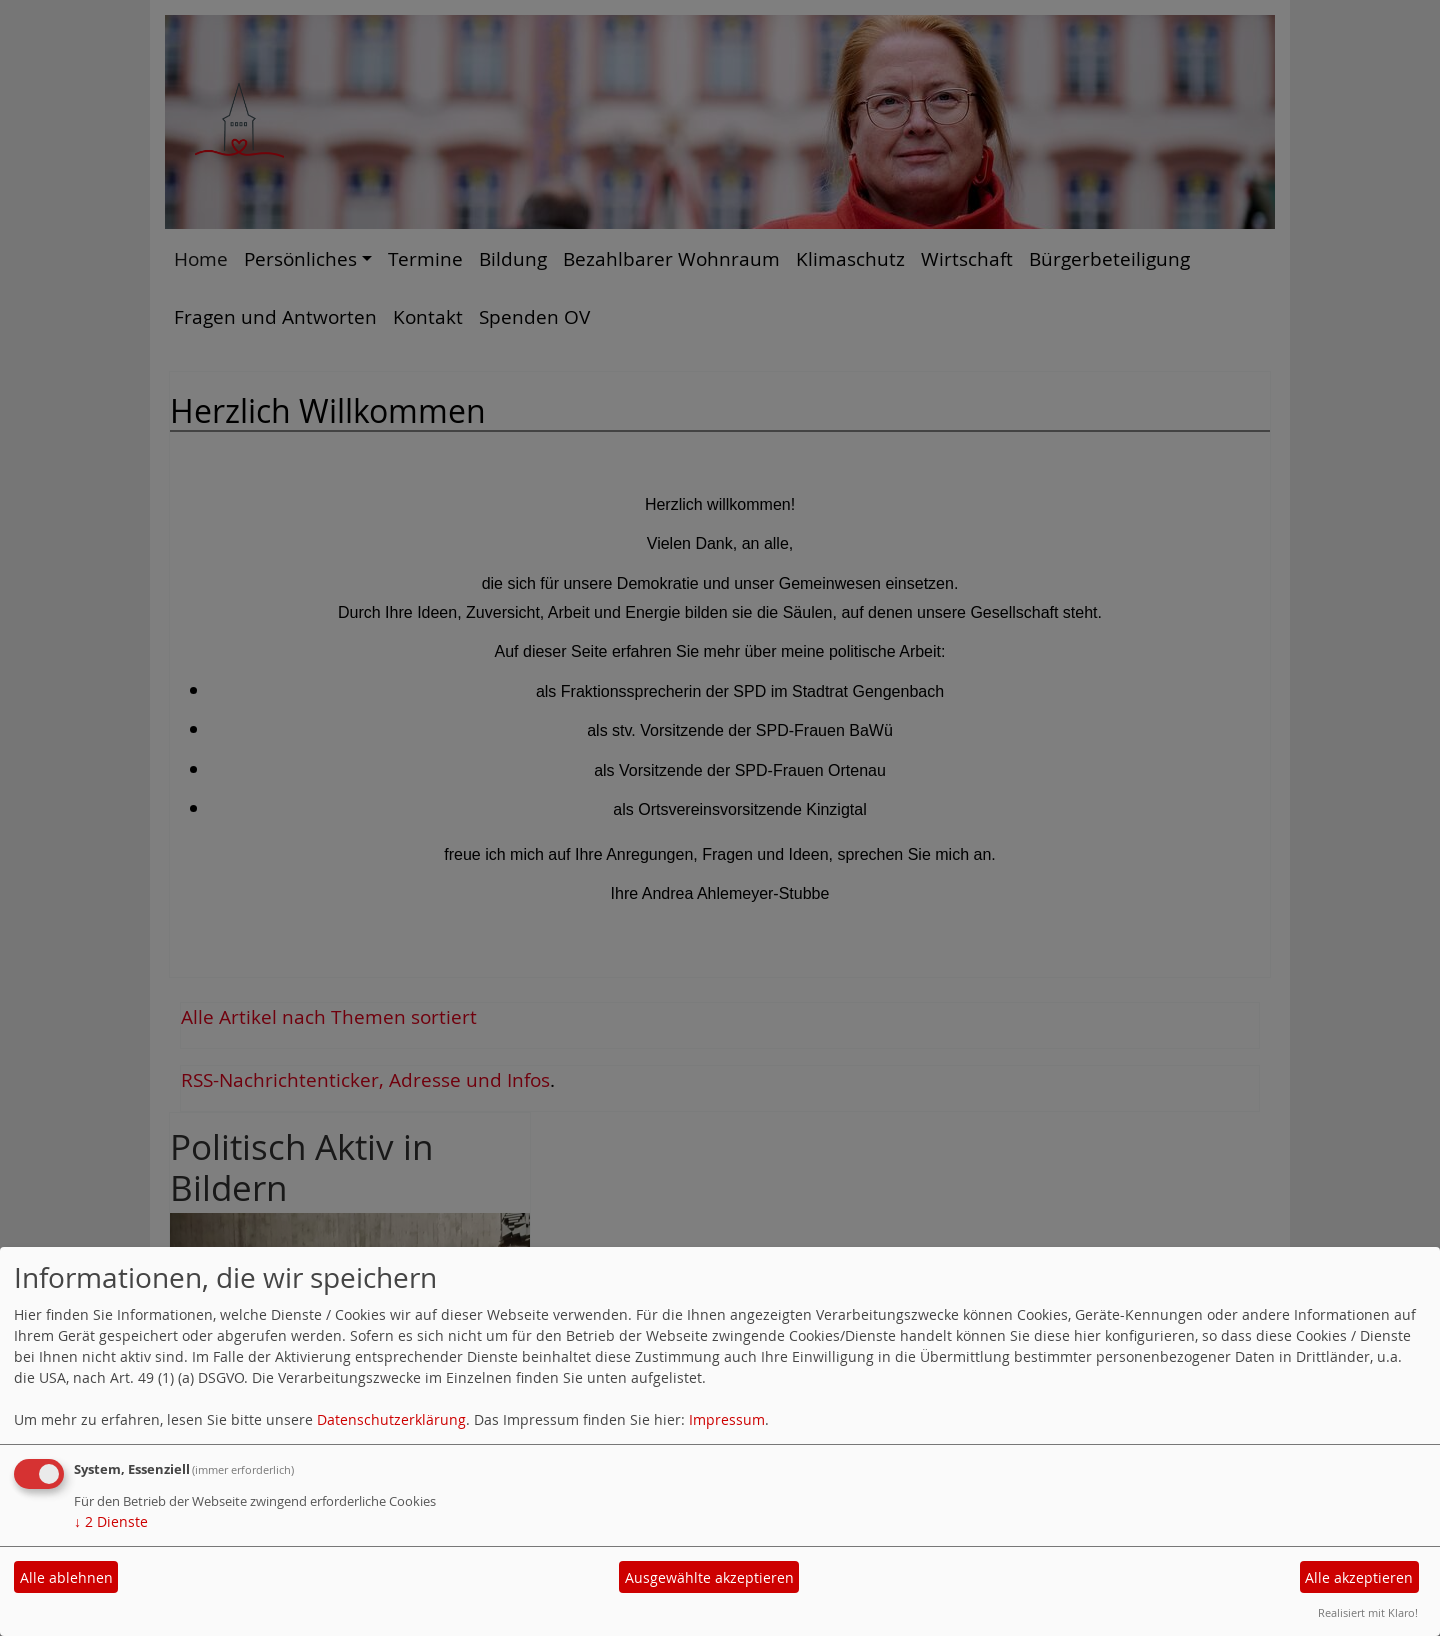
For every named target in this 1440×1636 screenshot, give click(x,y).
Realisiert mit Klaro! (1368, 1612)
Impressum (727, 1419)
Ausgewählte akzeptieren (709, 1577)
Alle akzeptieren (1359, 1577)
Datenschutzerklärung (391, 1419)
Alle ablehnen (66, 1577)
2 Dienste (111, 1521)
